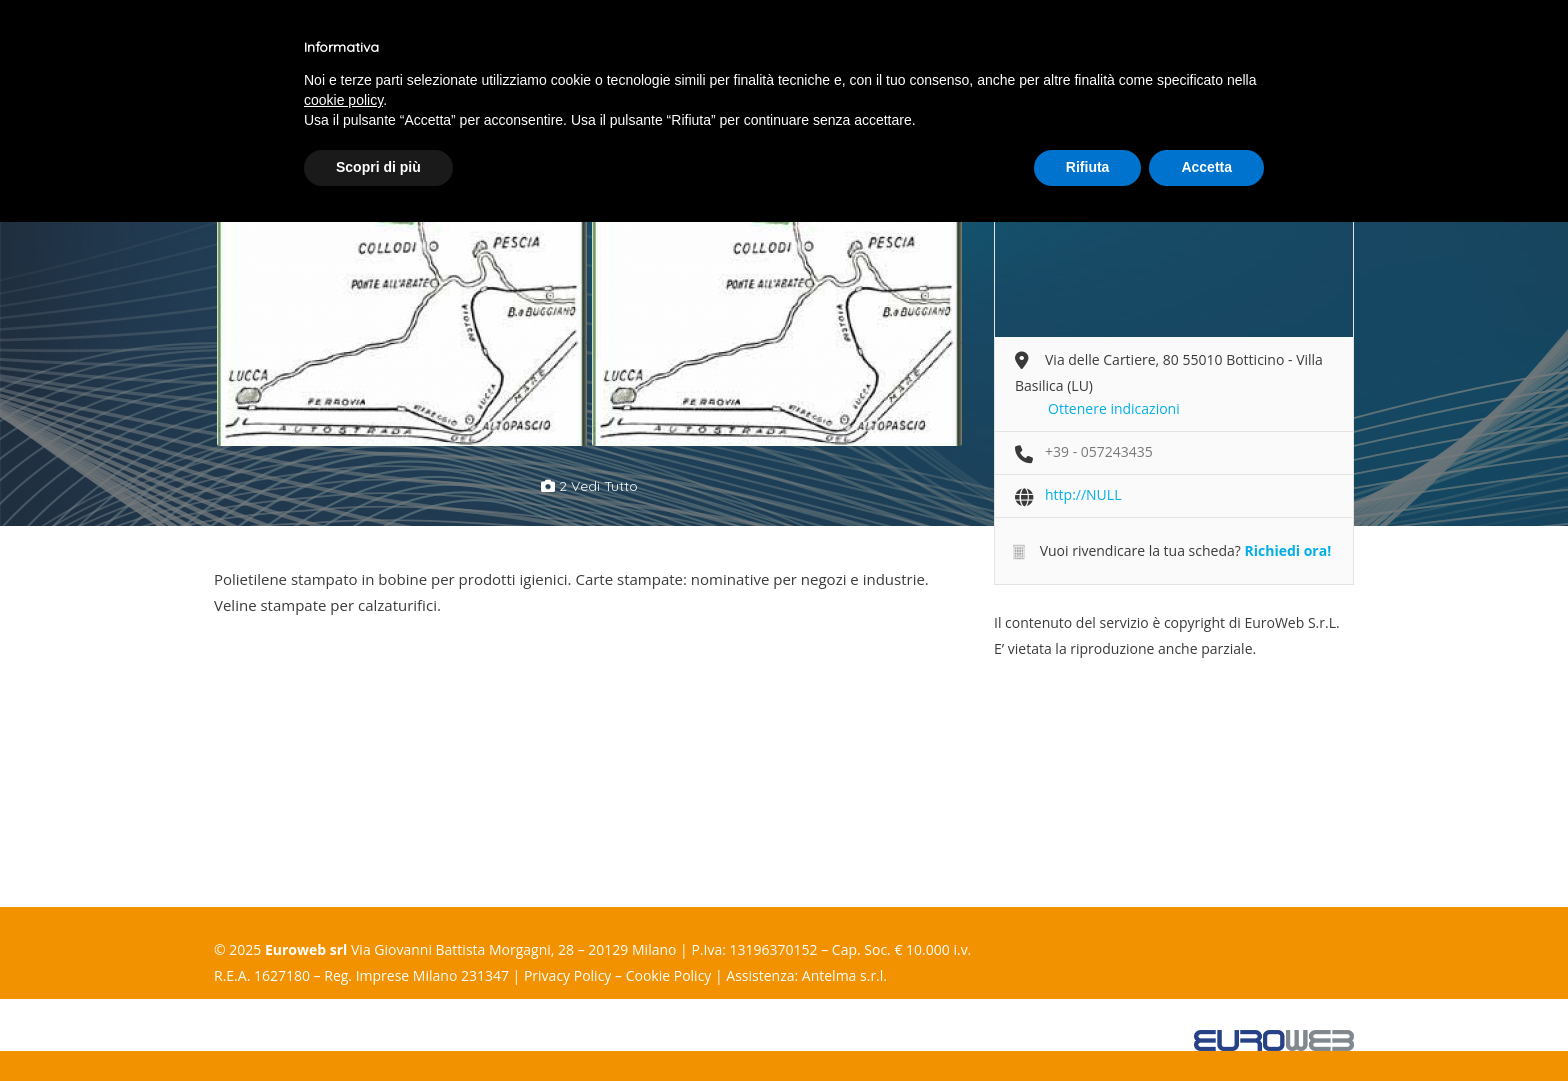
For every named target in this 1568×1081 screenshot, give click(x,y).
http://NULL (1083, 494)
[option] (401, 311)
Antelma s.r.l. (844, 975)
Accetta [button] (1206, 167)
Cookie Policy (669, 975)
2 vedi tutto (589, 486)
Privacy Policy (567, 975)
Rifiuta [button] (1088, 167)
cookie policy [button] (343, 100)
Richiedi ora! (1287, 550)
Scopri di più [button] (378, 167)
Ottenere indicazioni (1114, 408)
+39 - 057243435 (1099, 451)
